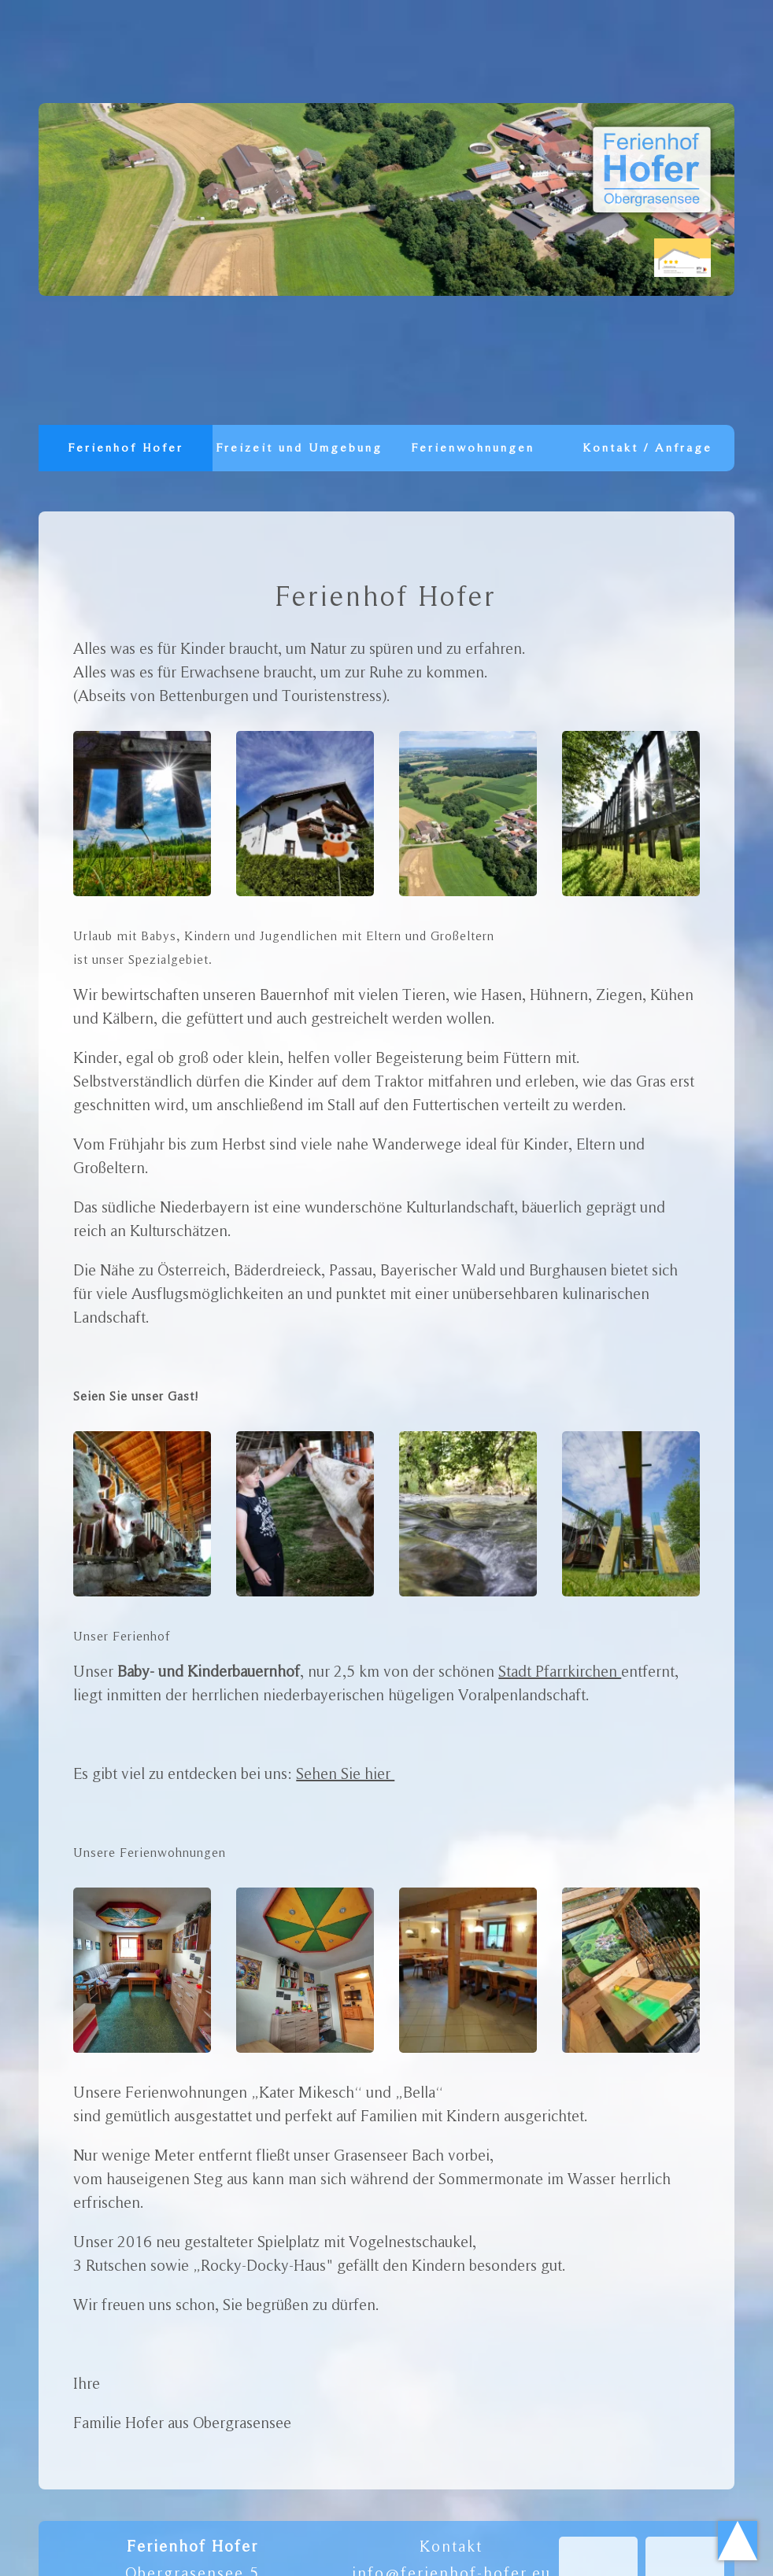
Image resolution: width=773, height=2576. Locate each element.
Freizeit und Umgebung (299, 459)
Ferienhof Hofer (126, 448)
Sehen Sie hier (345, 1773)
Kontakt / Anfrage (647, 448)
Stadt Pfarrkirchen (559, 1671)
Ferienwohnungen (473, 448)
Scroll (737, 2540)
